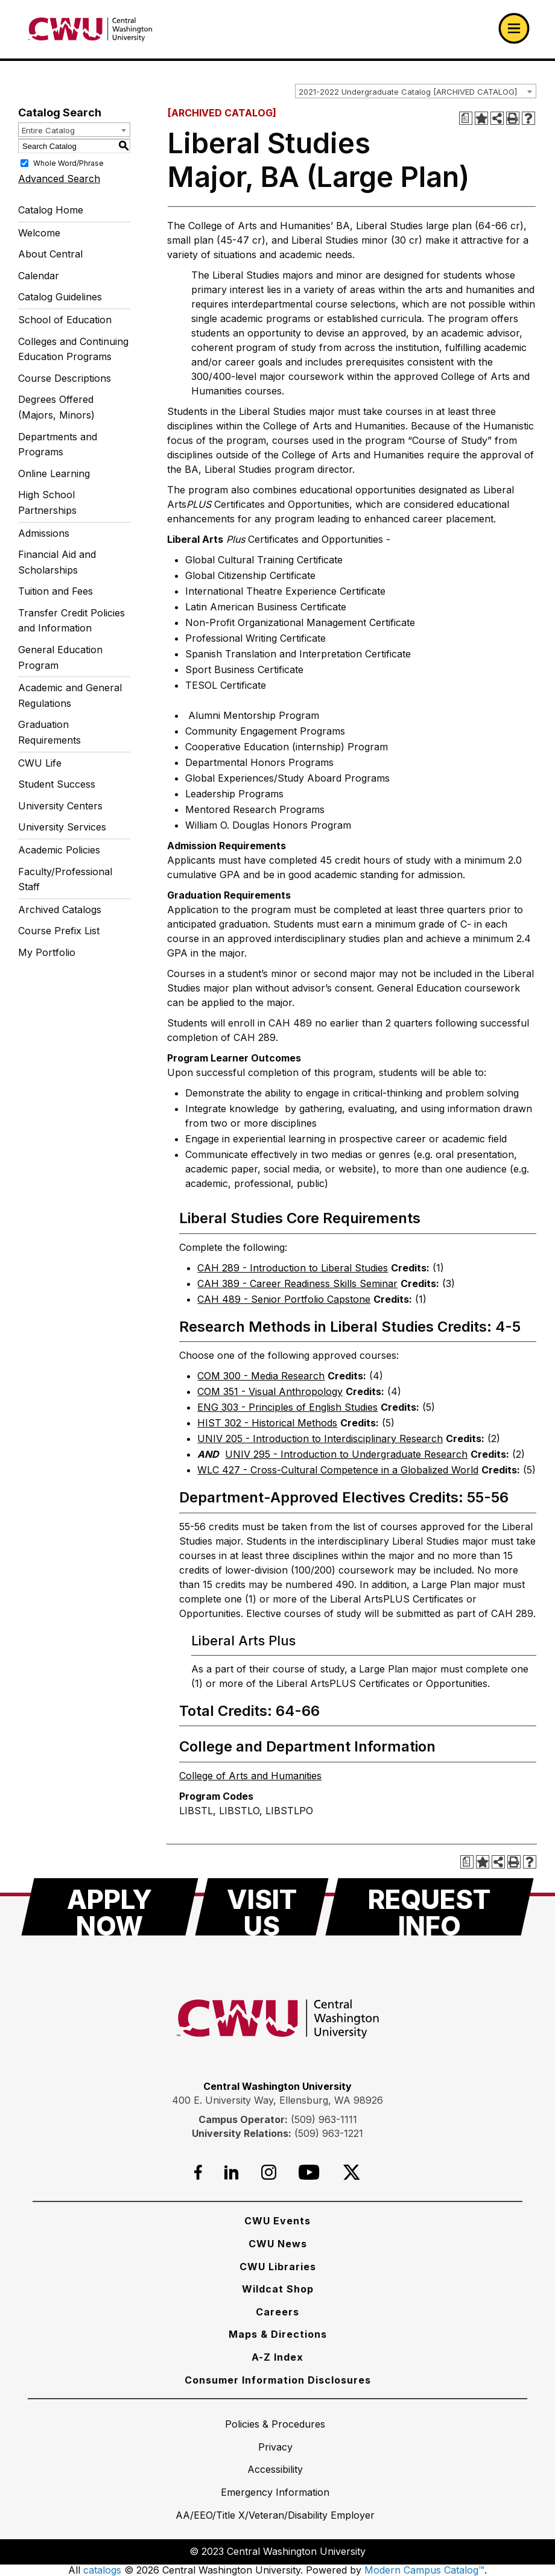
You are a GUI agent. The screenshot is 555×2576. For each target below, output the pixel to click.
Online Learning (54, 473)
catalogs (102, 2570)
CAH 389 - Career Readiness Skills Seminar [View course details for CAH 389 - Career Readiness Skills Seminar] (297, 1283)
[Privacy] (275, 2447)
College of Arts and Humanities (250, 1776)
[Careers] (277, 2312)
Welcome (39, 233)
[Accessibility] (275, 2469)
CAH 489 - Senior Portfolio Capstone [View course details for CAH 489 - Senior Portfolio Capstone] (283, 1299)
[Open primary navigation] (514, 28)
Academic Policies (59, 850)
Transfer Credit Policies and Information (71, 621)
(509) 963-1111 (324, 2119)
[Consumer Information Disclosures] (278, 2380)
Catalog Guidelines (60, 297)
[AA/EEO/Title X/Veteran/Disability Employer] (275, 2515)
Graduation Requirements (49, 732)
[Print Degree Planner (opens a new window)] (465, 118)
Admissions (43, 533)
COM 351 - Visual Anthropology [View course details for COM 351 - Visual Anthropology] (270, 1391)
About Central (50, 254)
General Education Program (60, 657)
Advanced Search (59, 178)
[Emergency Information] (275, 2492)
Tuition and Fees (55, 591)
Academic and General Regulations (70, 695)
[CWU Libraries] (277, 2266)
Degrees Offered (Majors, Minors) (56, 407)
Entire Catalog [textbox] (48, 130)
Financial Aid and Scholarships (57, 562)
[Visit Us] (261, 1906)
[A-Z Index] (277, 2357)
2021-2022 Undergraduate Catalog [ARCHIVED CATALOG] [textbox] (408, 92)
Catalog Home (50, 210)
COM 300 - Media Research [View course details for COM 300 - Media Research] (261, 1376)
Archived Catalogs (59, 909)
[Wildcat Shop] (278, 2289)
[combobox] (415, 91)
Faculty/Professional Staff (65, 879)
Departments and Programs (57, 444)
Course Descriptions (64, 378)
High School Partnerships (47, 502)
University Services (62, 827)
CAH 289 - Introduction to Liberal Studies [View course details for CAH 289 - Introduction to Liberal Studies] (292, 1268)
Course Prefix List (59, 931)
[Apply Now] (110, 1906)
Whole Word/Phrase (68, 163)
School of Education (65, 320)
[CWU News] (278, 2244)
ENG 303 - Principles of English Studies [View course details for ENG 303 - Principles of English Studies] (287, 1407)
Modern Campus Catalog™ (424, 2570)
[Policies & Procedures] (275, 2424)
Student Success (56, 784)
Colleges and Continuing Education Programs (73, 349)
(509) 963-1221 (328, 2133)
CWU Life (40, 763)
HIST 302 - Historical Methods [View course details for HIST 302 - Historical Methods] (267, 1423)
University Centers (60, 806)
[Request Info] (429, 1906)
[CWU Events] (277, 2221)
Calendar (38, 276)
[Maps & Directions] (278, 2334)
